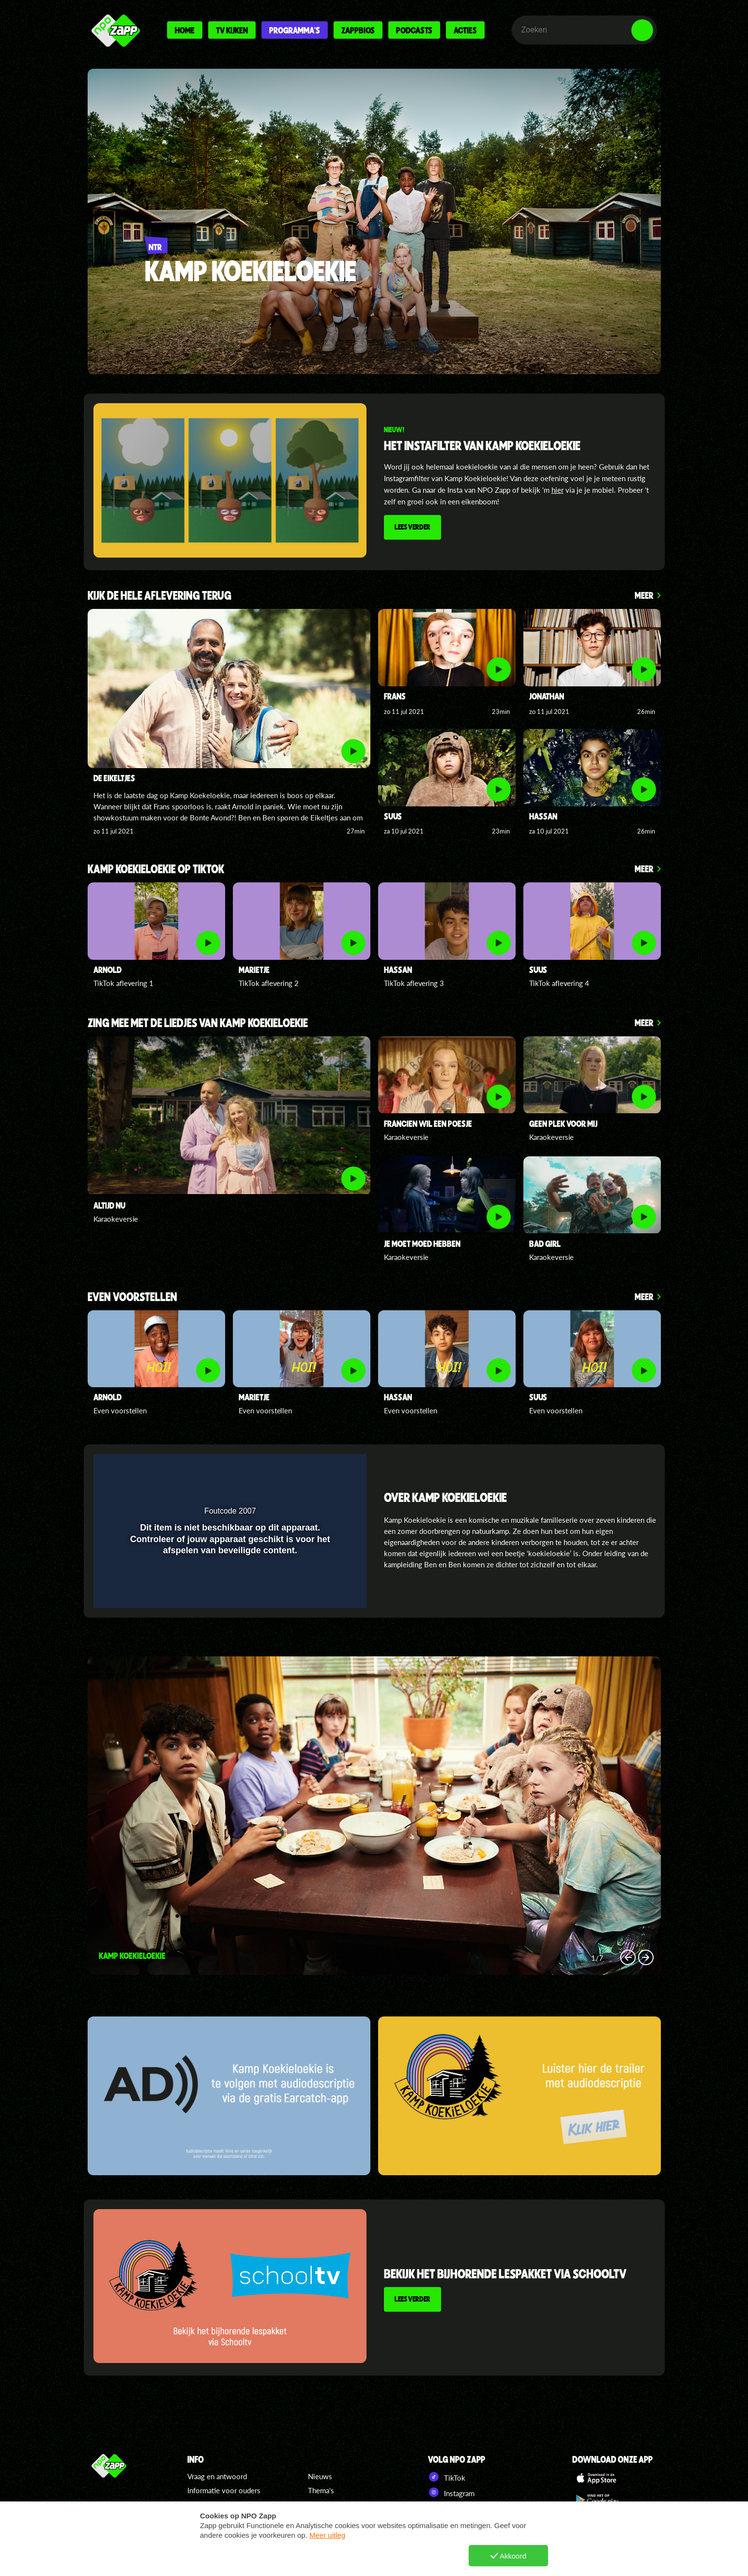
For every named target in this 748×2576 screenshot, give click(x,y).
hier (557, 489)
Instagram (451, 2492)
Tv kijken (232, 30)
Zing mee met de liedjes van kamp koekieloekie (198, 1023)
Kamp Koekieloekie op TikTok (156, 869)
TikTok (446, 2477)
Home (185, 30)
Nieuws (320, 2476)
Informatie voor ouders (223, 2490)
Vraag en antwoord (217, 2476)
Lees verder (412, 526)
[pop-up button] (315, 1467)
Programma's (294, 30)
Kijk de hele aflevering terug (159, 596)
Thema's (321, 2490)
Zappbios (358, 30)
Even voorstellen (132, 1297)
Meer (644, 595)
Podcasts (414, 30)
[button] (334, 1467)
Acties (465, 30)
